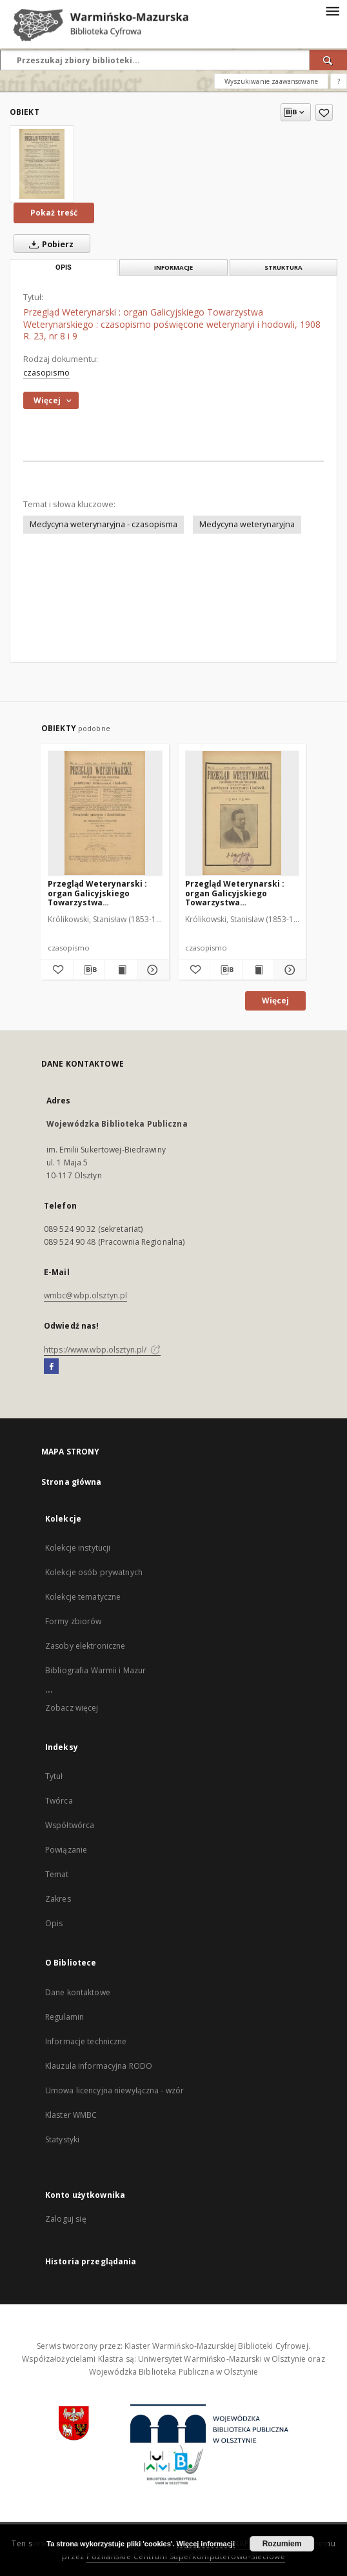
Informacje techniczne (86, 2041)
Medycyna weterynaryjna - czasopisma (103, 524)
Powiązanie (66, 1849)
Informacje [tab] (173, 267)
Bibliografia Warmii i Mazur (95, 1670)
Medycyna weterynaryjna (247, 524)
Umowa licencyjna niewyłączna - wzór (114, 2090)
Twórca (59, 1800)
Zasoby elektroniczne (85, 1645)
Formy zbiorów (73, 1621)
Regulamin (64, 2016)
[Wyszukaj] (328, 60)
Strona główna (71, 1481)
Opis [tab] (63, 267)
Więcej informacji (206, 2544)
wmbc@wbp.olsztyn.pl (85, 1295)
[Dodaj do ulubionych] (324, 112)
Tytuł (54, 1776)
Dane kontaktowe (77, 1992)
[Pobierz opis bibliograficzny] (89, 969)
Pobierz (49, 244)
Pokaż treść (53, 212)
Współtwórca (69, 1825)
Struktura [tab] (283, 267)
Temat (57, 1874)
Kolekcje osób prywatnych (94, 1572)
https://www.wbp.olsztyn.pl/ (102, 1349)
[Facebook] (51, 1367)
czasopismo (46, 372)
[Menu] (332, 10)
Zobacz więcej (72, 1707)
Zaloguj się (65, 2218)
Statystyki (62, 2139)
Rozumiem (282, 2543)
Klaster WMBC (71, 2114)
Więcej (275, 1000)
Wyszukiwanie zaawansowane (271, 81)
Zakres (58, 1898)
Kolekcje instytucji (77, 1547)
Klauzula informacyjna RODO (98, 2065)
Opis (54, 1923)
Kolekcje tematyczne (83, 1596)
